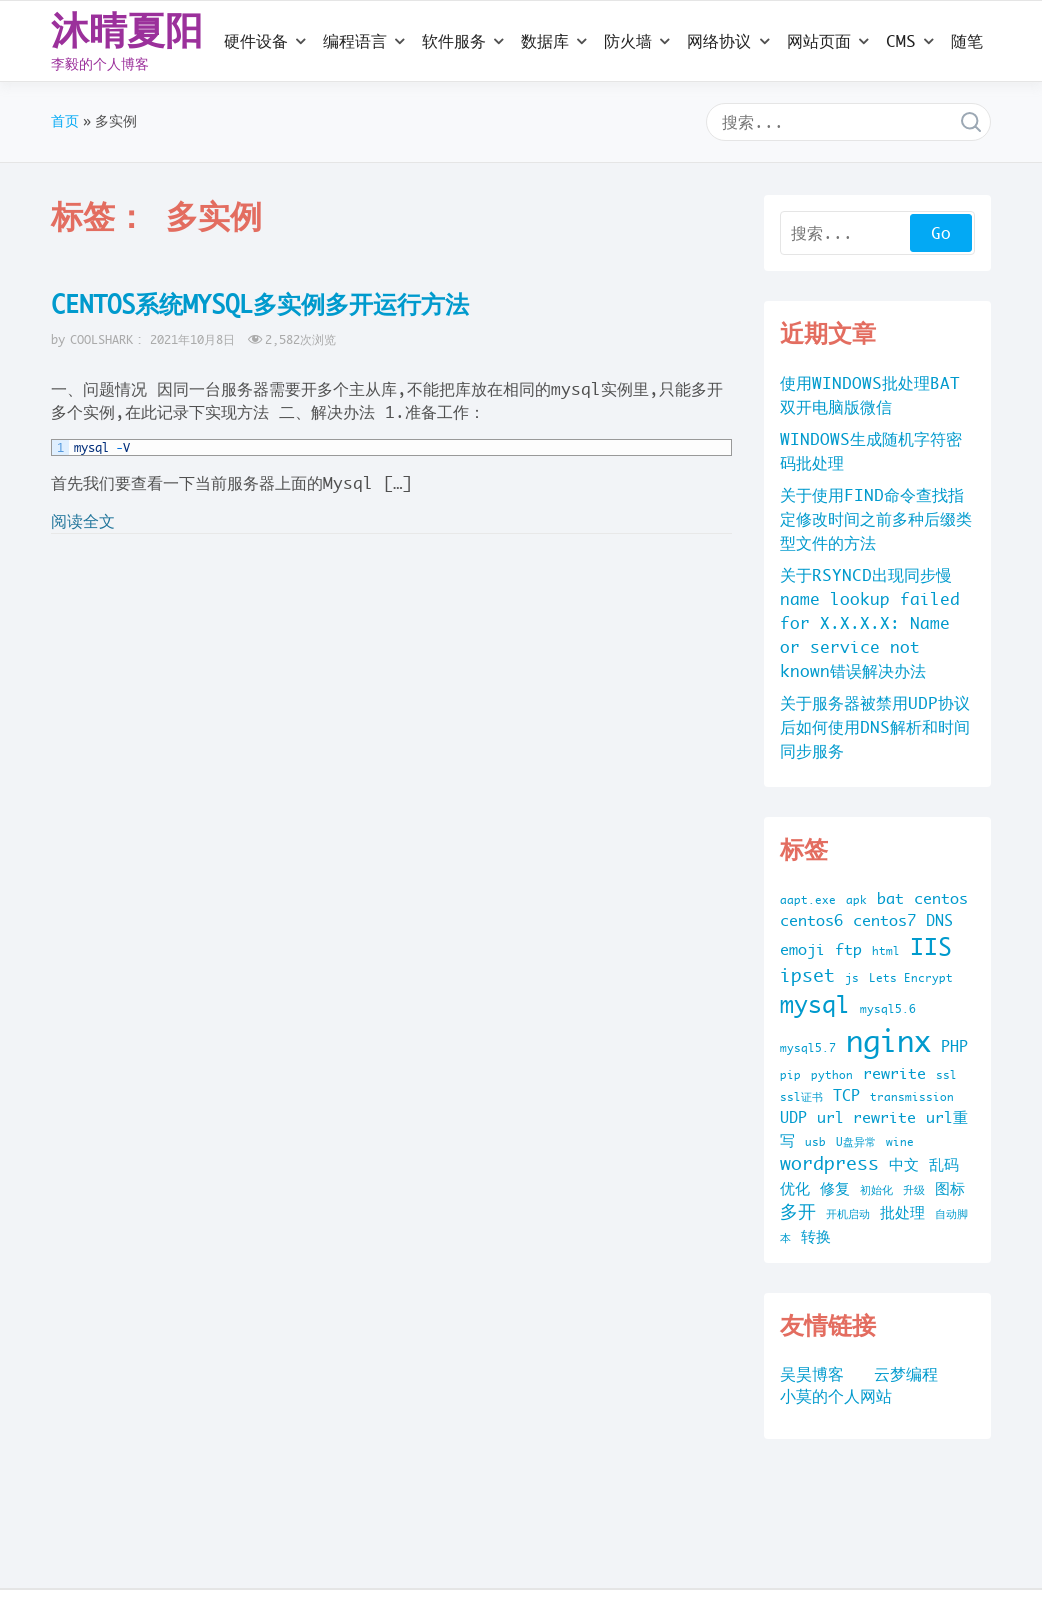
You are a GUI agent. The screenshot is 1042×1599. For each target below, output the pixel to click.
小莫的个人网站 (836, 1396)
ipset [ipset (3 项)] (807, 975)
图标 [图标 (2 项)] (950, 1188)
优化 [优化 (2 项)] (795, 1188)
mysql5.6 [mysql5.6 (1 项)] (888, 1009)
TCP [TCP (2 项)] (846, 1095)
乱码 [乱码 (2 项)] (944, 1164)
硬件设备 (256, 41)
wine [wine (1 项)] (900, 1142)
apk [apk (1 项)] (856, 900)
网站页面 (819, 41)
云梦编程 (906, 1374)
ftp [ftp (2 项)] (848, 949)
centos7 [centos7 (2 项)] (884, 920)
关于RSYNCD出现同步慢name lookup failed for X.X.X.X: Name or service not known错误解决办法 (870, 623)
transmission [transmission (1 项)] (912, 1097)
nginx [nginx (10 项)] (888, 1041)
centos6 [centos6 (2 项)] (811, 920)
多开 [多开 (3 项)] (798, 1211)
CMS (901, 41)
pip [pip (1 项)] (790, 1075)
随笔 (967, 41)
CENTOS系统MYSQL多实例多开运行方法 (260, 304)
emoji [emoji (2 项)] (802, 949)
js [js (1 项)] (852, 978)
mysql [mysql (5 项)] (815, 1004)
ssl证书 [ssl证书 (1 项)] (801, 1097)
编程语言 (355, 41)
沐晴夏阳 (127, 30)
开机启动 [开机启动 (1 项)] (848, 1214)
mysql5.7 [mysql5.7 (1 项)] (808, 1048)
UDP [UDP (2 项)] (793, 1117)
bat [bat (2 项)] (890, 898)
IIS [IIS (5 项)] (931, 946)
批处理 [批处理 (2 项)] (902, 1212)
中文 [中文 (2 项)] (904, 1164)
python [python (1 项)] (832, 1075)
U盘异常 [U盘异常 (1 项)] (856, 1142)
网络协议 (719, 41)
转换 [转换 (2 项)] (816, 1236)
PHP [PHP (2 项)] (954, 1046)
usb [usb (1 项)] (815, 1142)
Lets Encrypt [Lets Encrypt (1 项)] (911, 978)
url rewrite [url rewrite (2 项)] (866, 1117)
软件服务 (454, 41)
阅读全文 (83, 521)
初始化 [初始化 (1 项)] (876, 1190)
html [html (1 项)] (886, 951)
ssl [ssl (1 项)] (946, 1075)
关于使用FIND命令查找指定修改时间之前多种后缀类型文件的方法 (876, 519)
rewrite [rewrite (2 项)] (894, 1073)
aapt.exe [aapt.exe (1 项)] (808, 900)
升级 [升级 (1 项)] (914, 1190)
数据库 (545, 41)
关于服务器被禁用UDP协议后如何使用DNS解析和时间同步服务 (875, 727)
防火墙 (628, 41)
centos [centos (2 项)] (941, 898)
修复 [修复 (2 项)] (835, 1188)
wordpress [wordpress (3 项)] (829, 1163)
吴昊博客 (812, 1374)
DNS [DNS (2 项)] (939, 920)
